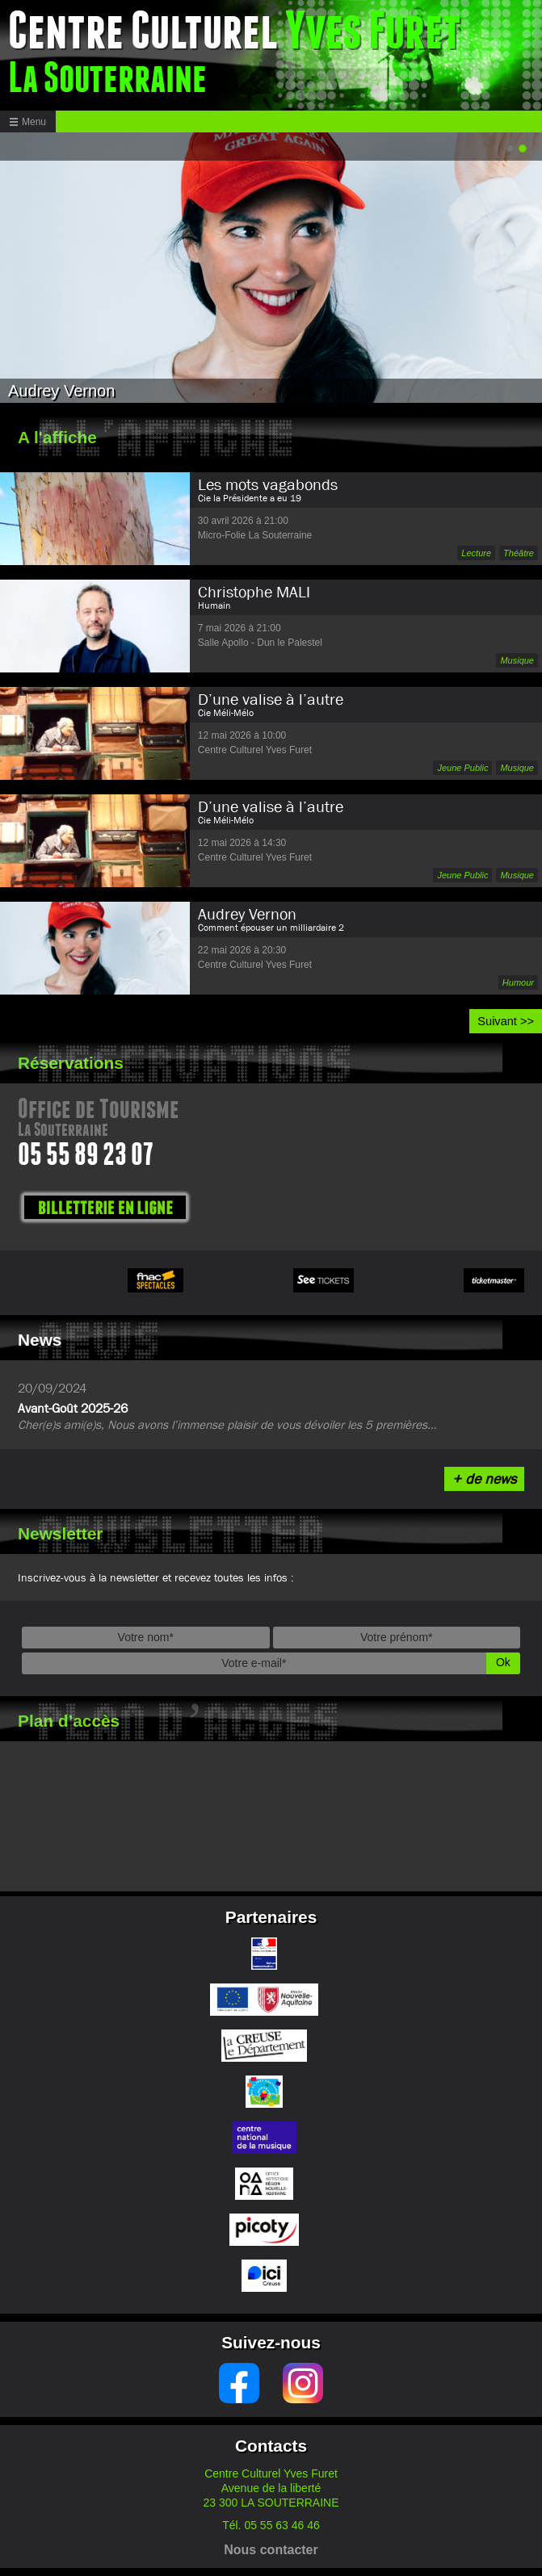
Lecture (476, 553)
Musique (517, 660)
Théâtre (518, 553)
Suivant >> (505, 1021)
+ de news (484, 1478)
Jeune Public (462, 768)
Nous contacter (270, 2550)
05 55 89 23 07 (85, 1157)
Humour (518, 982)
